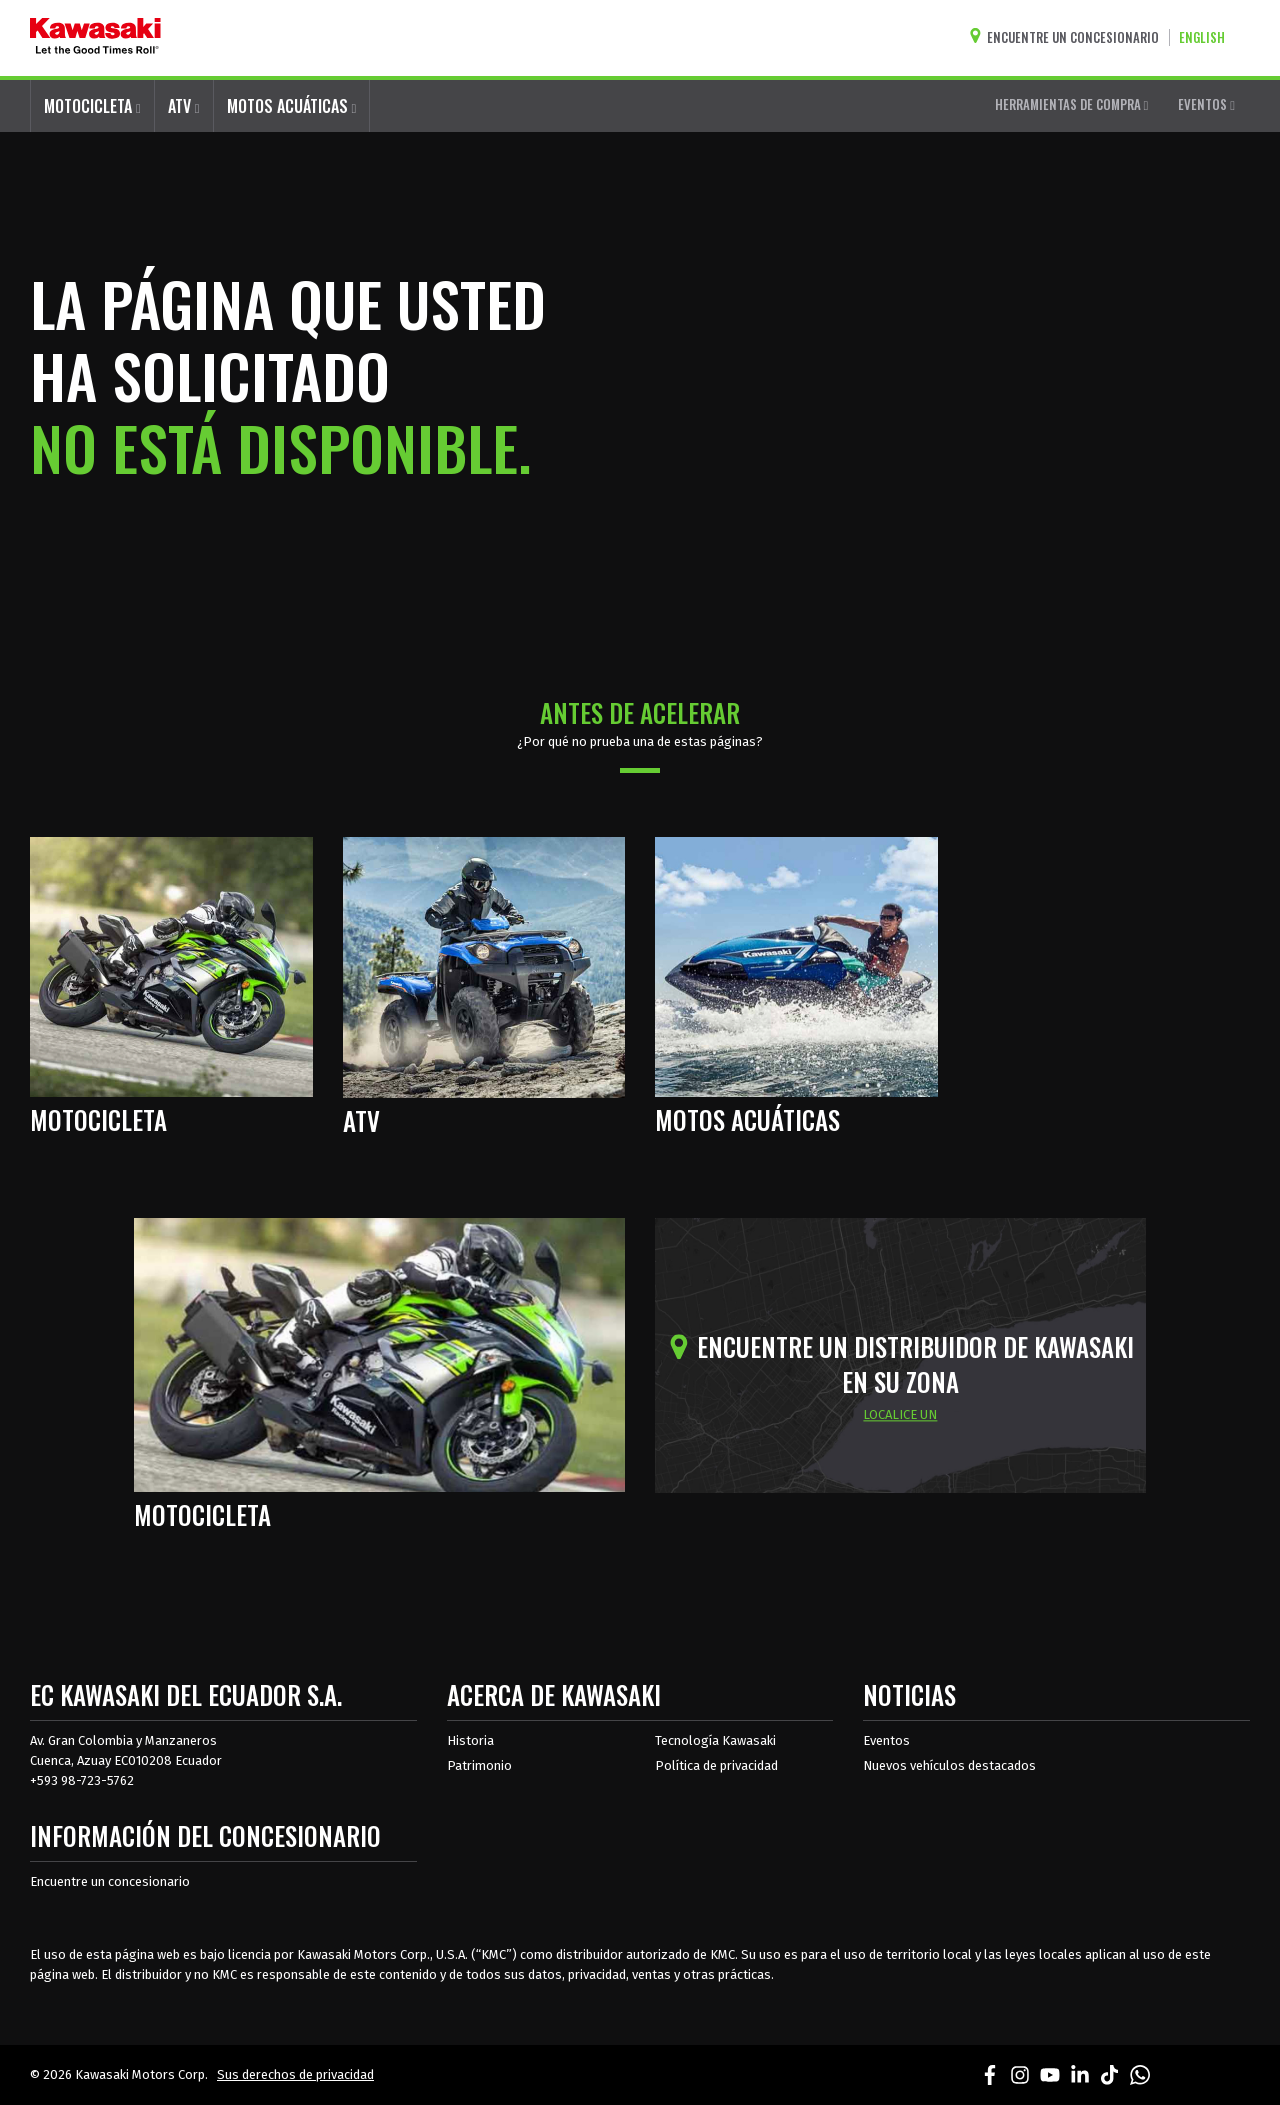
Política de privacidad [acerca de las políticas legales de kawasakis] (716, 1765)
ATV (184, 106)
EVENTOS (1206, 104)
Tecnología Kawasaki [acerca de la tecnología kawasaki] (715, 1740)
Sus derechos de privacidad (295, 2074)
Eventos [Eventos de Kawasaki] (886, 1740)
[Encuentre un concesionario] (1069, 37)
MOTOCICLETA (92, 106)
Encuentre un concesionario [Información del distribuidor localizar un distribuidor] (110, 1881)
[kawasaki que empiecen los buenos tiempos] (95, 38)
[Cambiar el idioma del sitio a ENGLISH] (1207, 37)
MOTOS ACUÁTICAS (292, 106)
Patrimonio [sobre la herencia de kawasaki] (479, 1765)
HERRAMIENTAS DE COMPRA (1072, 104)
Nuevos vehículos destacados (949, 1765)
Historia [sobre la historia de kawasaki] (470, 1740)
